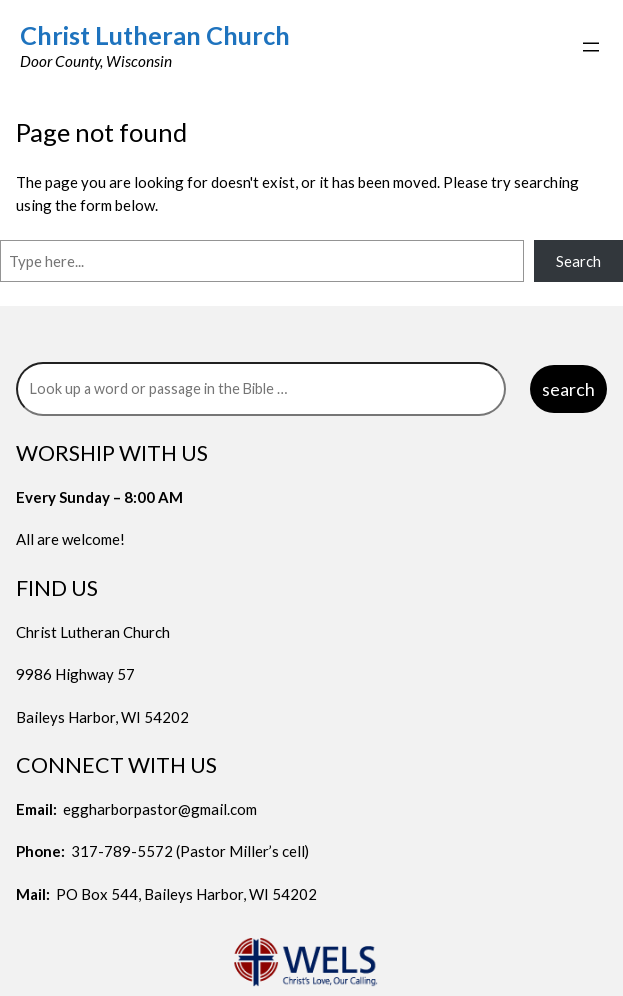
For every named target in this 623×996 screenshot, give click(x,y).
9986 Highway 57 (75, 674)
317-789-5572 (122, 851)
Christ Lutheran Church (155, 35)
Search (578, 261)
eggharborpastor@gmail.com (160, 809)
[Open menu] (591, 47)
